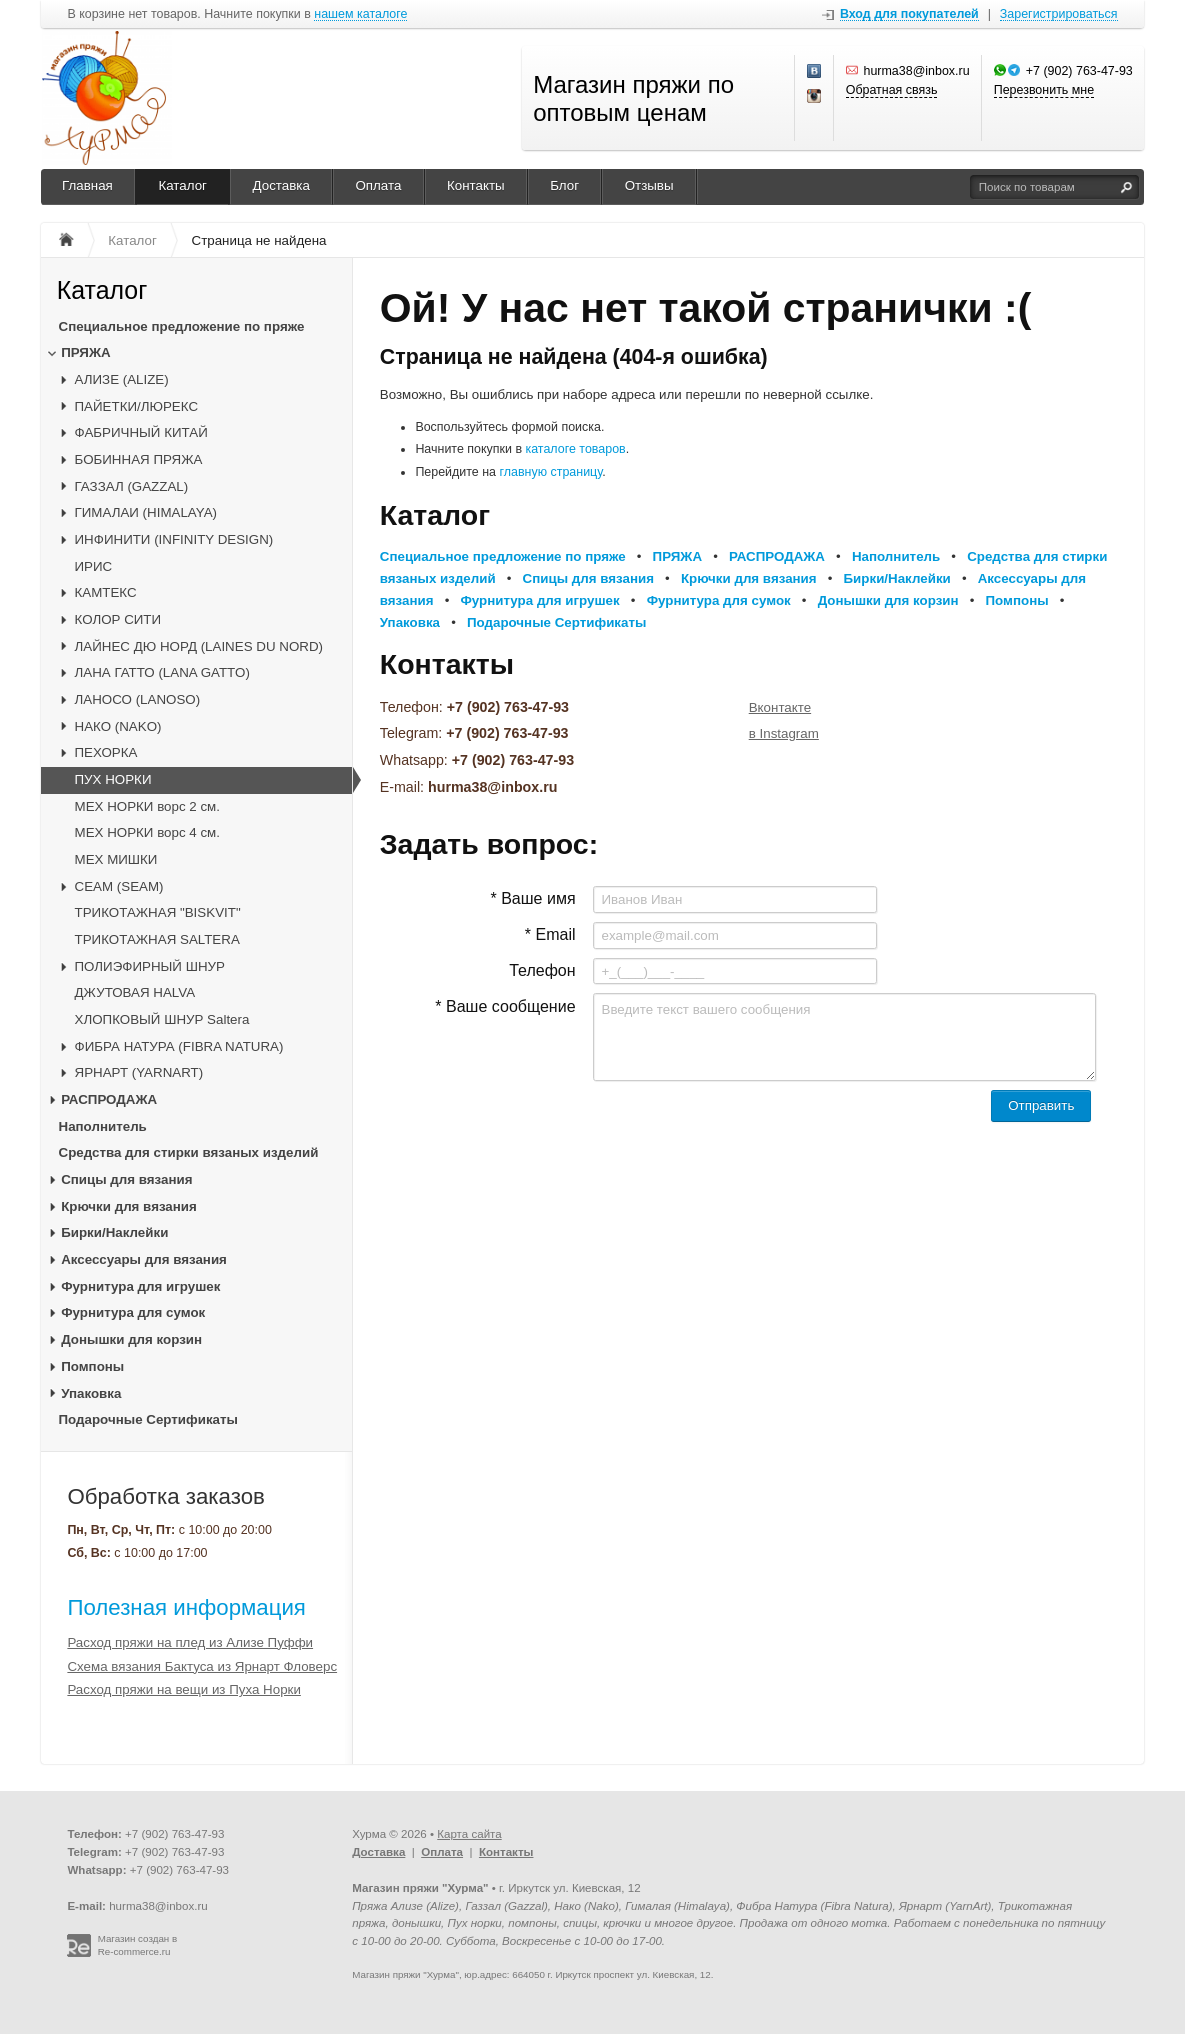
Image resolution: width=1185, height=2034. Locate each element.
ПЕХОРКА (106, 752)
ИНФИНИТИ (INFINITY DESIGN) (174, 539)
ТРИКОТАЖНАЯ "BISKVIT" (158, 912)
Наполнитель (103, 1126)
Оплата (378, 185)
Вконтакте (780, 707)
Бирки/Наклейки (114, 1232)
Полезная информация (186, 1607)
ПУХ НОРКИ (113, 779)
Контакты (476, 185)
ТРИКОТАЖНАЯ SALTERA (157, 939)
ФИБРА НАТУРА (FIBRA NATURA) (179, 1046)
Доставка (281, 185)
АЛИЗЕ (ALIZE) (122, 379)
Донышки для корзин (131, 1339)
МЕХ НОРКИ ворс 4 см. (147, 832)
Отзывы (649, 185)
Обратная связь (892, 90)
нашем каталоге (360, 14)
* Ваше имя (532, 898)
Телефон (542, 970)
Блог (564, 185)
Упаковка (91, 1393)
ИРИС (94, 566)
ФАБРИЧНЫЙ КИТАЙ (141, 432)
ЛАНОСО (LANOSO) (138, 699)
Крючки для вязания (129, 1206)
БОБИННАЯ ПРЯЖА (139, 459)
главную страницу (551, 472)
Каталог (182, 185)
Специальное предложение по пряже (182, 326)
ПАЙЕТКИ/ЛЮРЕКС (137, 406)
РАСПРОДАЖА (109, 1099)
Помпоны (92, 1366)
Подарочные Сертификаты (148, 1419)
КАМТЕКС (106, 592)
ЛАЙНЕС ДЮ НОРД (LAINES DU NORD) (199, 646)
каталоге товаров (575, 449)
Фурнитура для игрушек (140, 1286)
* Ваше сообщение (505, 1006)
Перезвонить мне (1044, 90)
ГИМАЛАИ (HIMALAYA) (146, 512)
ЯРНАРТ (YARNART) (139, 1072)
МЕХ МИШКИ (116, 859)
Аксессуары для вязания (144, 1259)
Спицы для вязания (126, 1179)
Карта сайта (469, 1834)
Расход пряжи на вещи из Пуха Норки (183, 1689)
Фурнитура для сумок (133, 1312)
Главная (87, 185)
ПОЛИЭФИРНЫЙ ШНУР (150, 966)
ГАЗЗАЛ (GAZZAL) (132, 486)
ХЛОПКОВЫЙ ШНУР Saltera (162, 1019)
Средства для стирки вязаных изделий (189, 1152)
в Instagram (784, 733)
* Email (550, 934)
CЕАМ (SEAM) (119, 886)
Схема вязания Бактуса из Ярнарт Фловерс (202, 1666)
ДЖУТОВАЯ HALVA (135, 992)
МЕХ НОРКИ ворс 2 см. (147, 806)
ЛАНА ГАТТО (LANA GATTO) (162, 672)
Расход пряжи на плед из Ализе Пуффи (190, 1642)
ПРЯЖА (85, 352)
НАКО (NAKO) (118, 726)
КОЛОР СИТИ (118, 619)
